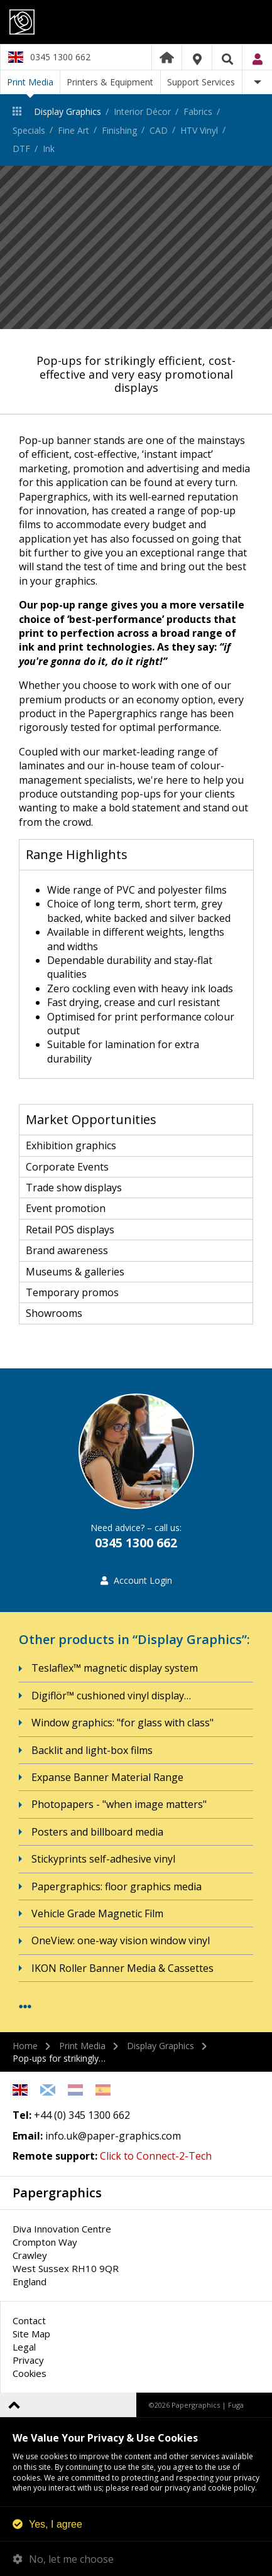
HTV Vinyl (199, 130)
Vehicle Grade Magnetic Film (97, 1913)
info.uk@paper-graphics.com (113, 2136)
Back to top (14, 2405)
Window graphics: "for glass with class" (122, 1722)
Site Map (31, 2333)
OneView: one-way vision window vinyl (120, 1940)
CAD (159, 130)
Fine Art (73, 130)
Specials (29, 130)
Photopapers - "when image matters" (119, 1804)
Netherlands (75, 2090)
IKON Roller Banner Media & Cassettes (122, 1968)
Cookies (29, 2373)
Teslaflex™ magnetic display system (114, 1668)
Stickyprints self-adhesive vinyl (103, 1859)
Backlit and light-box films (92, 1750)
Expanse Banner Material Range (107, 1777)
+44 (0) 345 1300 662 (82, 2115)
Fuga (236, 2405)
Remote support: (55, 2156)
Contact (29, 2320)
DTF (21, 148)
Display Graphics (67, 111)
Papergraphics (136, 22)
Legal (24, 2347)
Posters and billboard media (97, 1832)
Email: (28, 2136)
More (257, 82)
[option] (136, 247)
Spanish (103, 2090)
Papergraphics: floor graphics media (116, 1886)
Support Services (201, 82)
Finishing (119, 130)
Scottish (47, 2090)
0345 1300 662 (60, 57)
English (20, 2090)
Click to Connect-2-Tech (156, 2156)
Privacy (28, 2360)
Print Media (30, 82)
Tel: (22, 2115)
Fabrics (197, 111)
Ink (49, 148)
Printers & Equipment (110, 82)
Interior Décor (142, 111)
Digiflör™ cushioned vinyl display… (111, 1695)
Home (167, 57)
